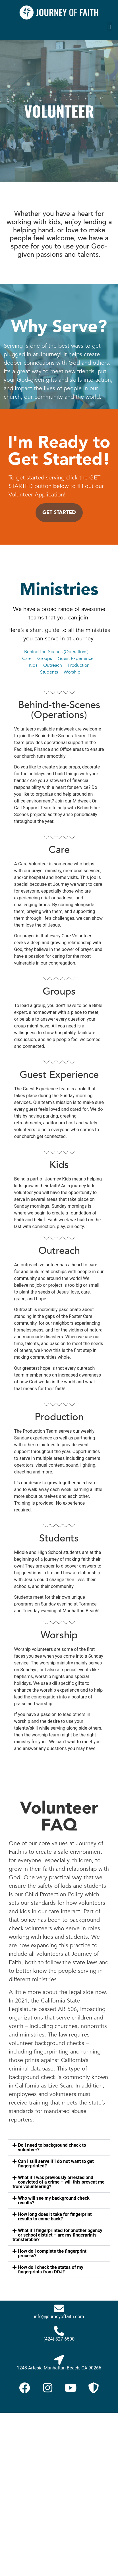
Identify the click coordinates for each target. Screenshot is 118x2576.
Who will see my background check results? (54, 2200)
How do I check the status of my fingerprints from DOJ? (50, 2270)
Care (27, 658)
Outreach (52, 665)
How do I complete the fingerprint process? (52, 2253)
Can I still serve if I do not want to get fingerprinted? (56, 2164)
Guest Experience (76, 658)
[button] (109, 26)
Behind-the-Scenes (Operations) (56, 652)
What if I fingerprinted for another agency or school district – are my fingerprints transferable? (57, 2235)
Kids (33, 665)
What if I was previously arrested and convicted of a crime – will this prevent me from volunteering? (58, 2182)
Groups (44, 658)
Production (79, 665)
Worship (72, 672)
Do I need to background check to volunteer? (52, 2147)
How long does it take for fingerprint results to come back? (55, 2217)
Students (49, 672)
